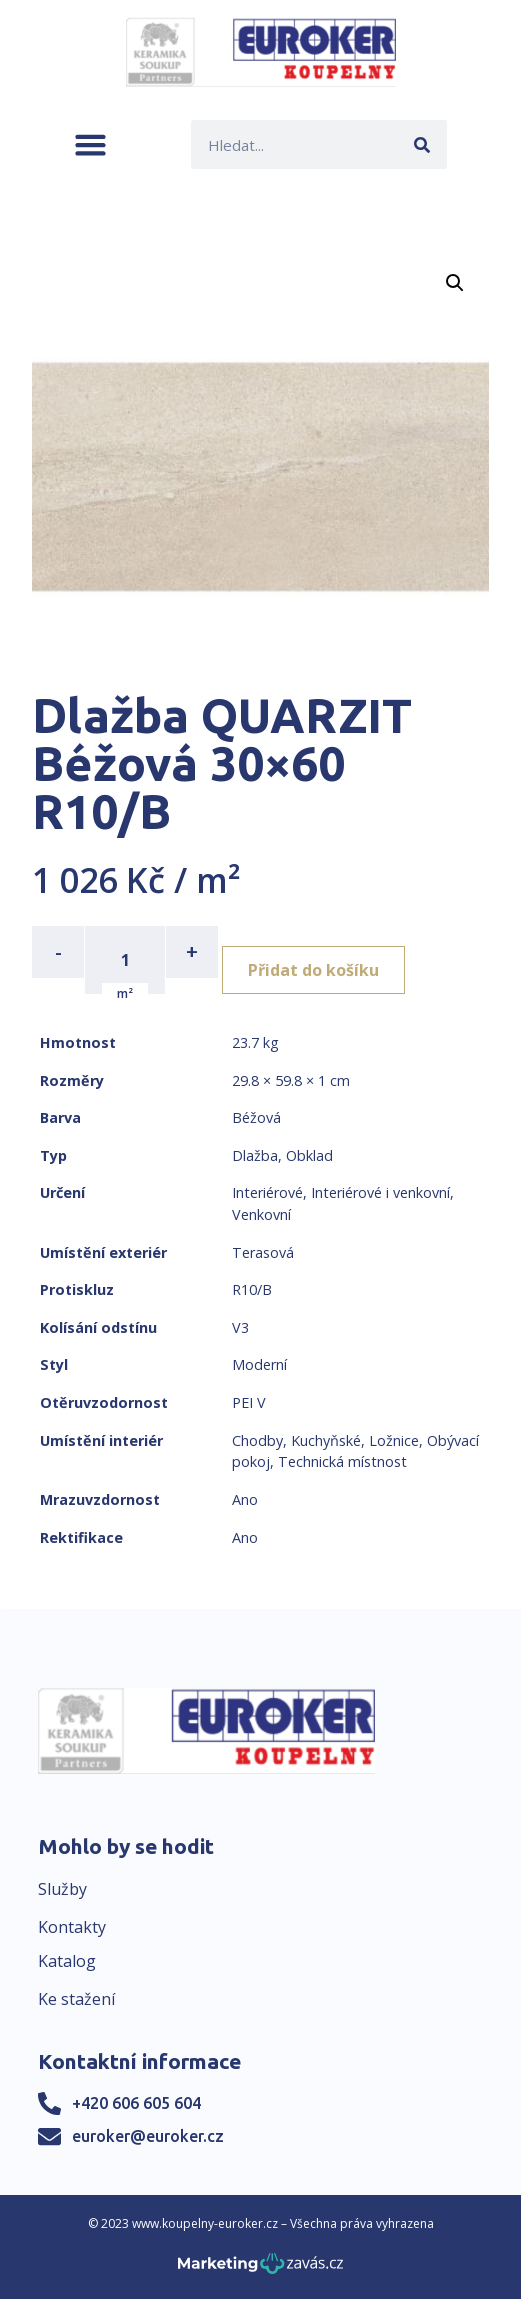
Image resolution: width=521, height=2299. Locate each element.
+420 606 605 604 (136, 2103)
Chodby (257, 1440)
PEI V (249, 1402)
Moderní (259, 1364)
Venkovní (261, 1214)
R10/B (252, 1289)
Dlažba (255, 1155)
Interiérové (267, 1192)
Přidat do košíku (313, 970)
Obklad (309, 1155)
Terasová (263, 1252)
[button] (90, 144)
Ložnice (394, 1440)
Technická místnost (342, 1461)
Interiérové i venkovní (380, 1192)
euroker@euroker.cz (148, 2136)
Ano (245, 1499)
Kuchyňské (326, 1440)
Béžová (256, 1117)
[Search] (422, 144)
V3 (240, 1327)
